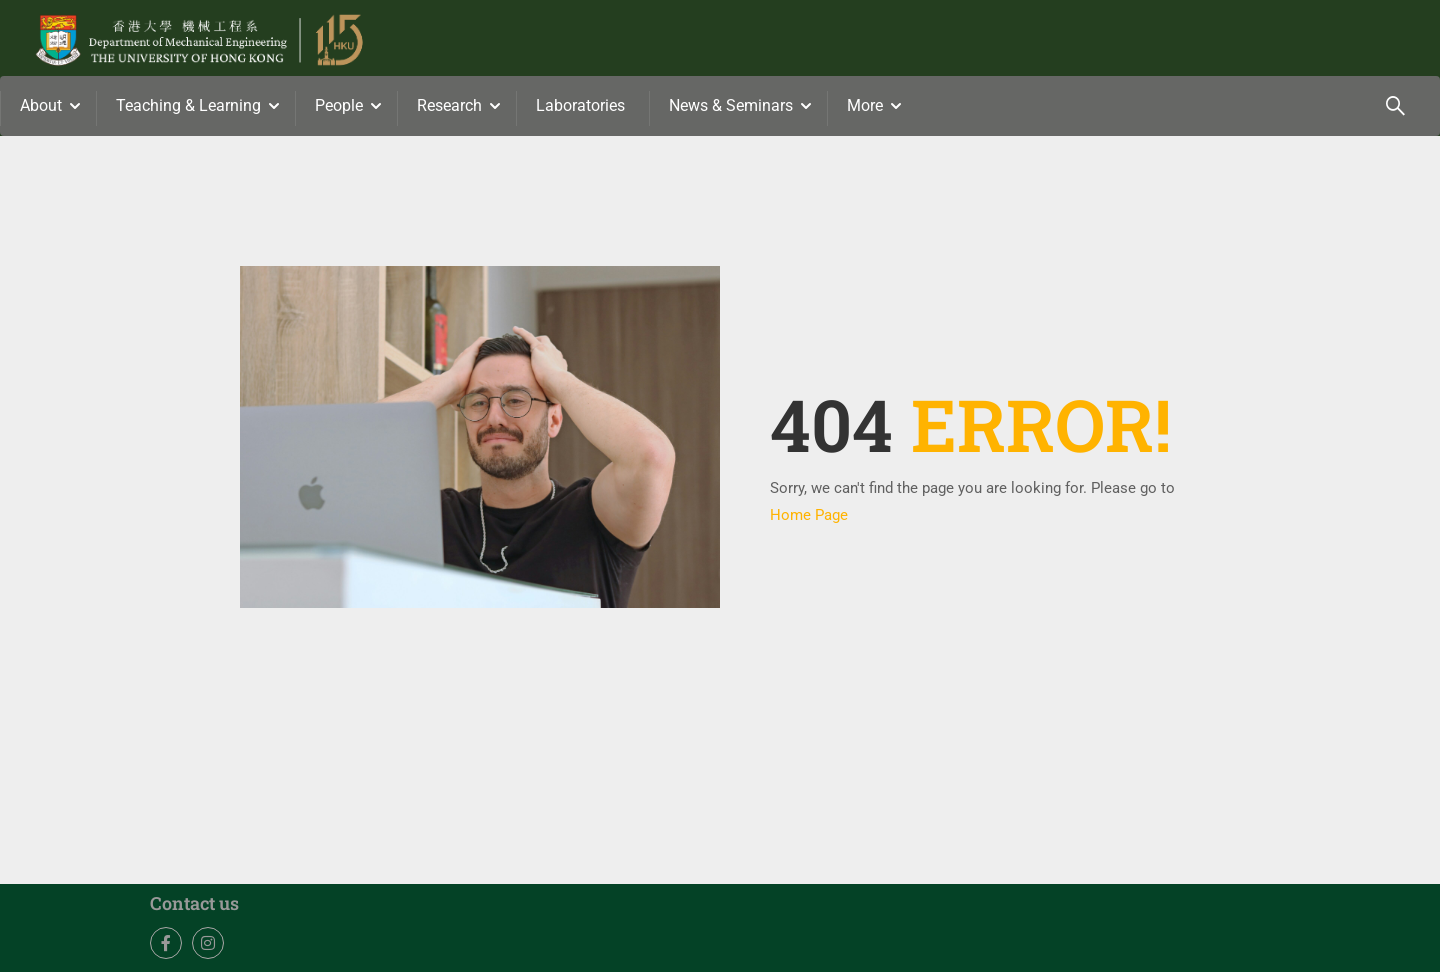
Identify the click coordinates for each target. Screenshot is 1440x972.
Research (449, 105)
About (41, 105)
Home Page (809, 515)
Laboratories (580, 105)
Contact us (194, 903)
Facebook (166, 943)
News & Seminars (731, 105)
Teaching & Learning (188, 105)
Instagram (208, 943)
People (339, 105)
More (865, 105)
